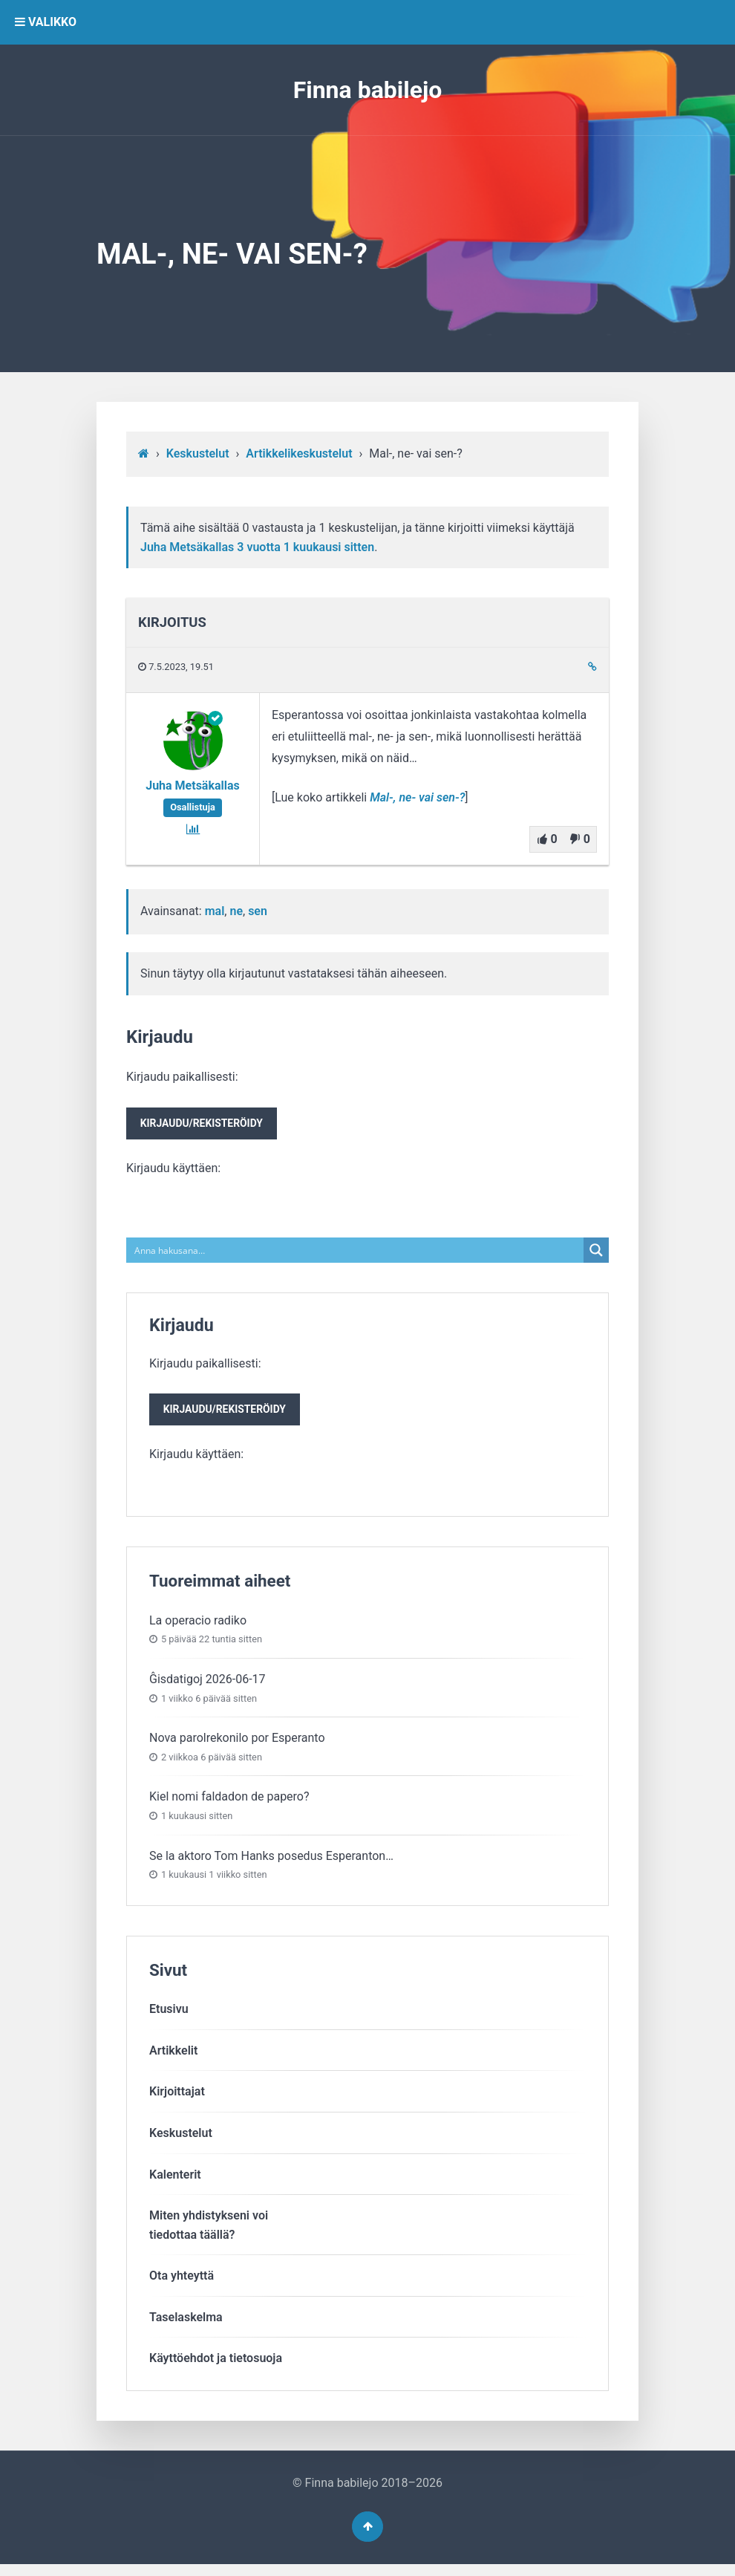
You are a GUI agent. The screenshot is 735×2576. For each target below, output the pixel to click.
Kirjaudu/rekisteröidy (206, 1126)
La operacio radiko (197, 1627)
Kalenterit (175, 2181)
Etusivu (169, 2016)
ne (236, 911)
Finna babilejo (367, 90)
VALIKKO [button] (45, 22)
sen (257, 911)
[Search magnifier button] (596, 1253)
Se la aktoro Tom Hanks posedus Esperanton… (271, 1862)
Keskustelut (197, 453)
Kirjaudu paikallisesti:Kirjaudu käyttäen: (206, 1124)
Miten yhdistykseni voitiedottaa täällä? (208, 2232)
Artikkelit (173, 2057)
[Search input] (355, 1253)
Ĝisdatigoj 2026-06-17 (207, 1686)
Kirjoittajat (177, 2099)
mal (215, 911)
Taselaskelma (186, 2324)
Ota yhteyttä (181, 2283)
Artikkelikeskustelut (299, 453)
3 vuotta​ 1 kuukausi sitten (305, 547)
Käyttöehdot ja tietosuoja (215, 2365)
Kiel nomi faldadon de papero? (229, 1804)
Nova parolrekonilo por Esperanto (237, 1744)
